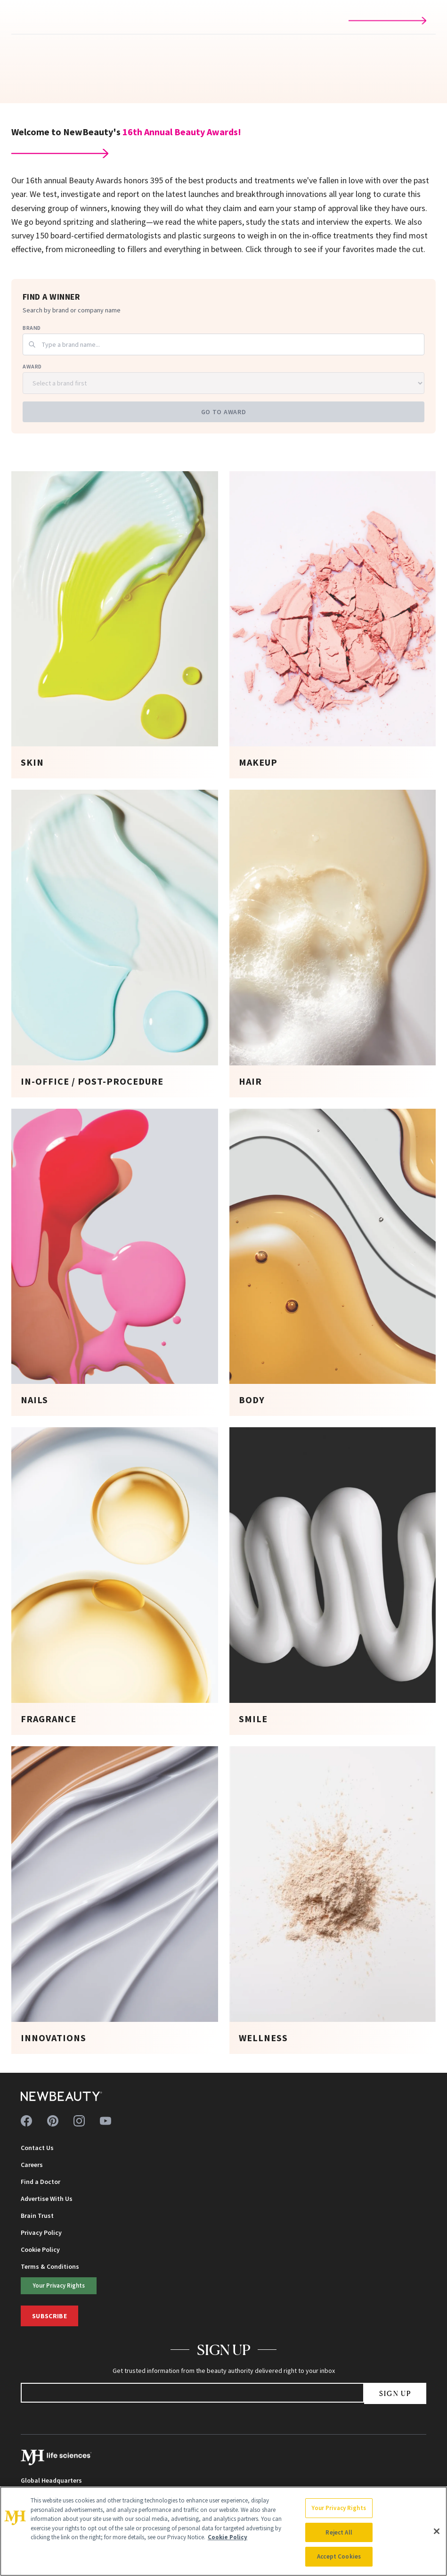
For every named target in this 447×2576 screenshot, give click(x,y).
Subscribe (49, 2316)
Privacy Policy (41, 2232)
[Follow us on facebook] (26, 2120)
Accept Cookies (339, 2556)
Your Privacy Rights (59, 2285)
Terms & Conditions (50, 2266)
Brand (32, 327)
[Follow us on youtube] (105, 2120)
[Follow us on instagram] (79, 2120)
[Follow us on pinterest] (52, 2120)
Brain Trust (37, 2215)
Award (32, 366)
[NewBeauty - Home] (61, 2096)
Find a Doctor (40, 2181)
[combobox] (223, 344)
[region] (223, 2531)
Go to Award (223, 412)
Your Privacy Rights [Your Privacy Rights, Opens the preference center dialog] (339, 2508)
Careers (32, 2164)
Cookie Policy (40, 2249)
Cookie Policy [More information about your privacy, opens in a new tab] (227, 2537)
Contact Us (37, 2147)
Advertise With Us (47, 2198)
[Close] (436, 2531)
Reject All (338, 2532)
